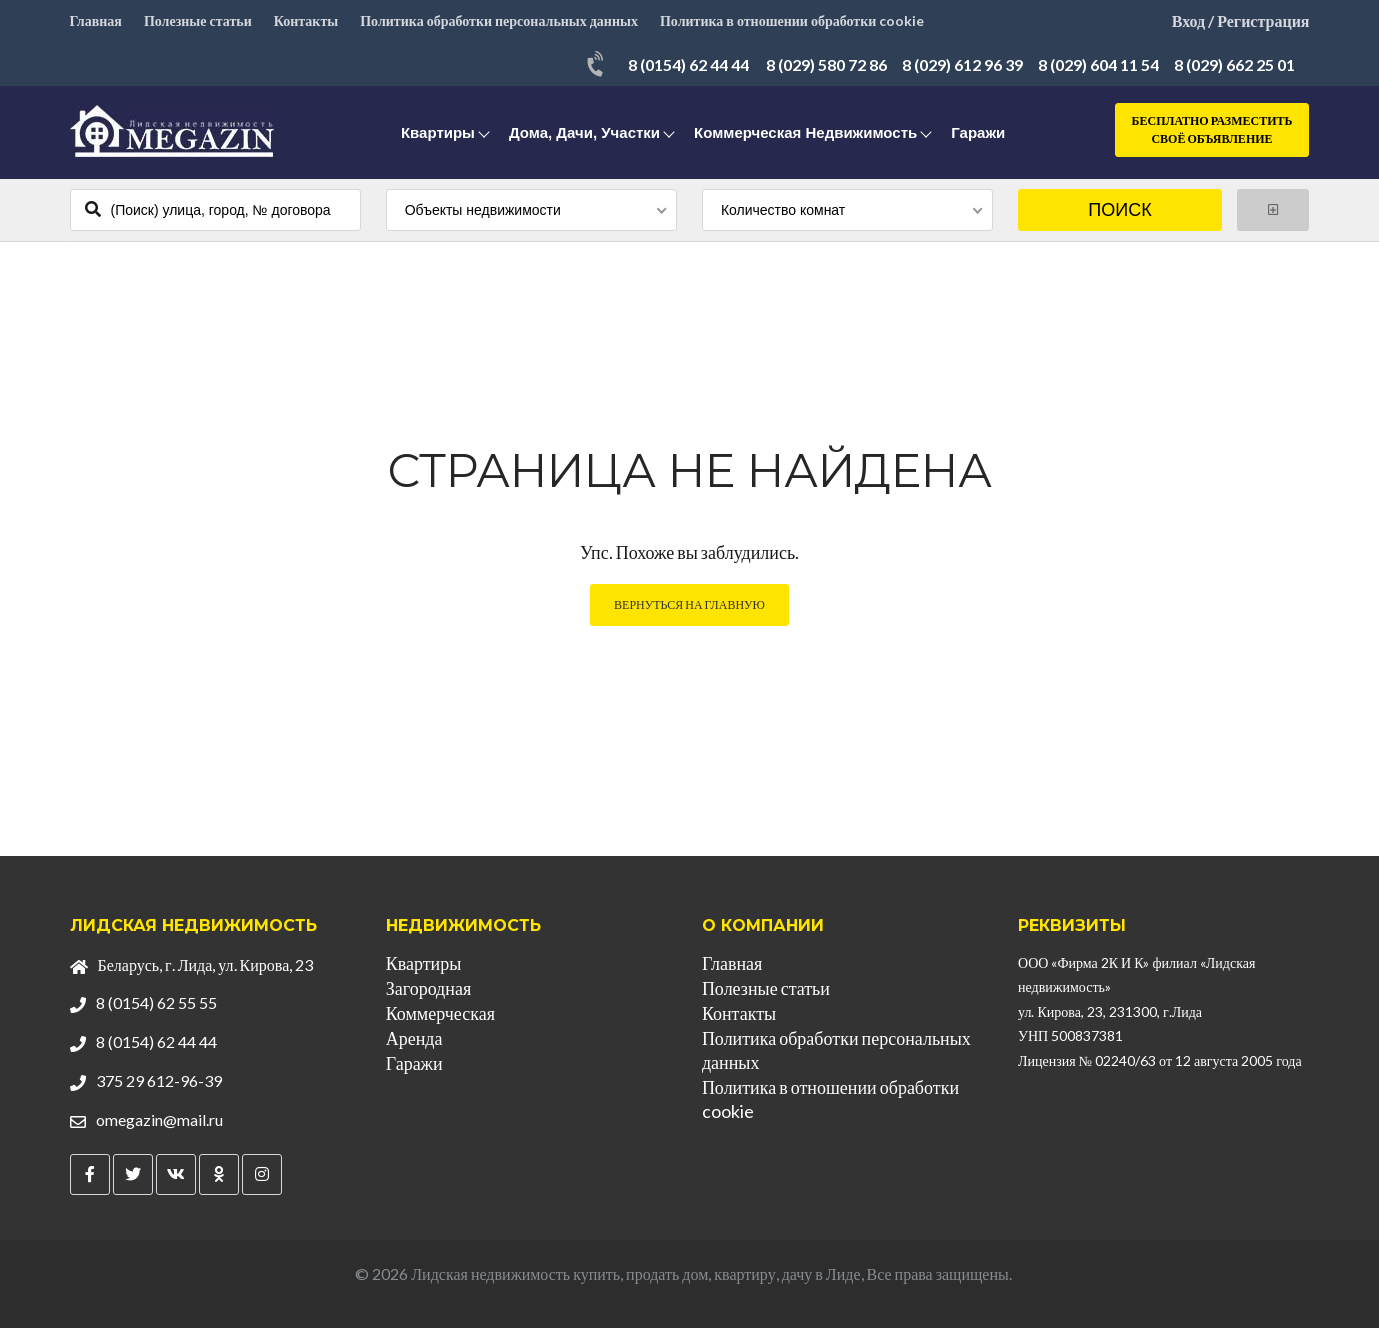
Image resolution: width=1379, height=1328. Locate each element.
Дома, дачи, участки (584, 132)
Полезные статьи (198, 20)
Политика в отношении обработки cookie (792, 20)
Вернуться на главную (689, 604)
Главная (96, 20)
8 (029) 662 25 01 (1234, 64)
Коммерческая (440, 1013)
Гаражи (978, 132)
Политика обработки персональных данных (499, 20)
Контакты (306, 20)
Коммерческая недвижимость (805, 132)
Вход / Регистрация (1241, 20)
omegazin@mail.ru (159, 1119)
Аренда (414, 1038)
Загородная (428, 988)
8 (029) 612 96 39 (962, 64)
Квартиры (438, 132)
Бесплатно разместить (1212, 130)
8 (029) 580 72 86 (826, 64)
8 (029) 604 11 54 (1098, 64)
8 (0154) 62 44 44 (688, 64)
